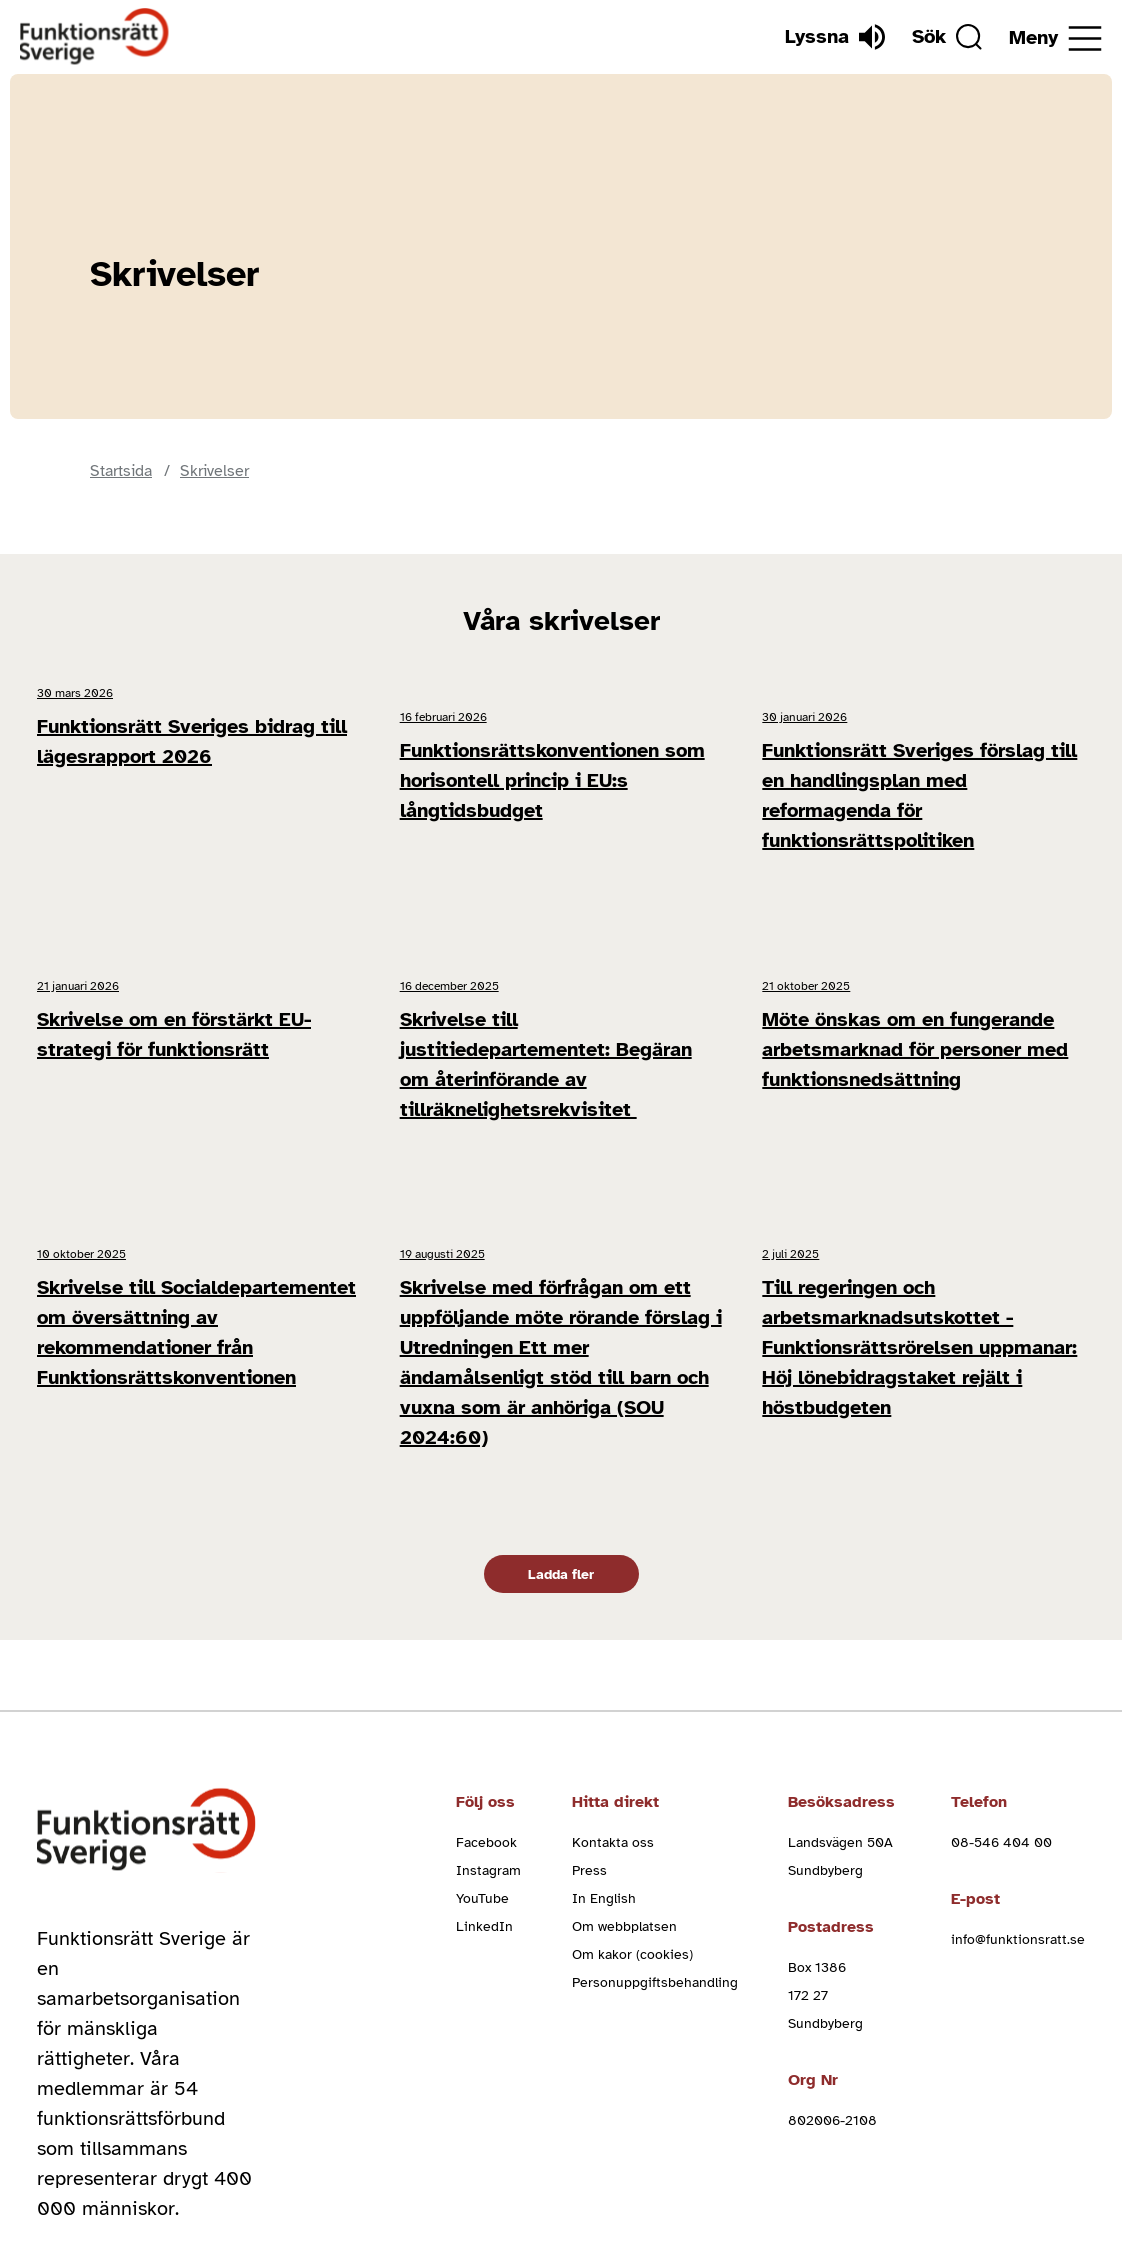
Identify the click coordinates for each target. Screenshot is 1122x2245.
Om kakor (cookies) (632, 1777)
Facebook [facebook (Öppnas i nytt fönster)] (486, 1665)
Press (589, 1693)
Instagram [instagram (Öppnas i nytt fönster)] (488, 1693)
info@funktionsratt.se (1018, 1762)
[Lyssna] (803, 37)
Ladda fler (561, 1397)
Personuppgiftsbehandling (655, 1805)
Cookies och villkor (571, 2160)
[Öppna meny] (1055, 38)
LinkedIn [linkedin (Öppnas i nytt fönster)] (484, 1749)
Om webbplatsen (624, 1749)
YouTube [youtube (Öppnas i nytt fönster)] (482, 1721)
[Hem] (95, 36)
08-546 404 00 (1001, 1665)
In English (604, 1721)
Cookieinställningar (990, 2160)
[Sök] (931, 37)
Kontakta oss (613, 1665)
